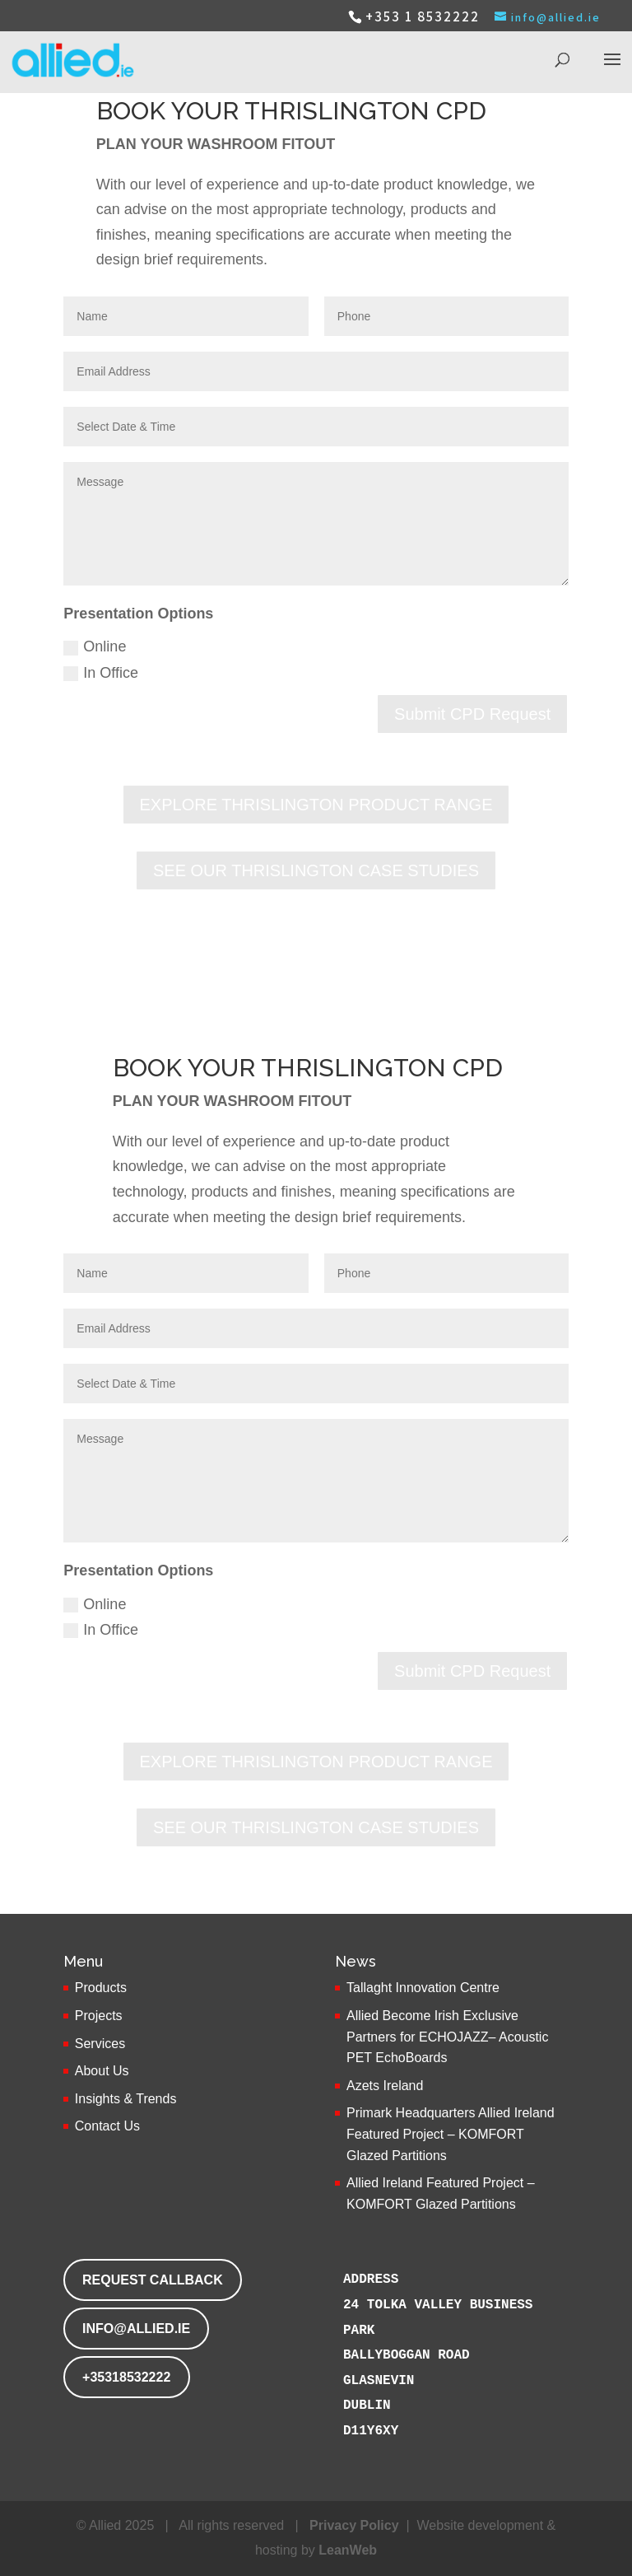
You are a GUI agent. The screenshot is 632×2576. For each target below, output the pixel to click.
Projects (99, 2016)
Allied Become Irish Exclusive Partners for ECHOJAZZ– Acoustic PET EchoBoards (447, 2037)
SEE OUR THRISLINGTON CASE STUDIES (316, 870)
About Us (102, 2071)
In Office (100, 673)
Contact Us (107, 2126)
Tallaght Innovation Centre (423, 1988)
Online (94, 646)
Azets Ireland (384, 2086)
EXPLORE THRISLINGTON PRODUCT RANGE (316, 805)
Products (101, 1988)
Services (100, 2044)
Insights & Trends (126, 2099)
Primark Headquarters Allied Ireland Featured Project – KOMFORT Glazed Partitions (450, 2134)
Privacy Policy (354, 2525)
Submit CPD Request (472, 714)
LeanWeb (347, 2550)
